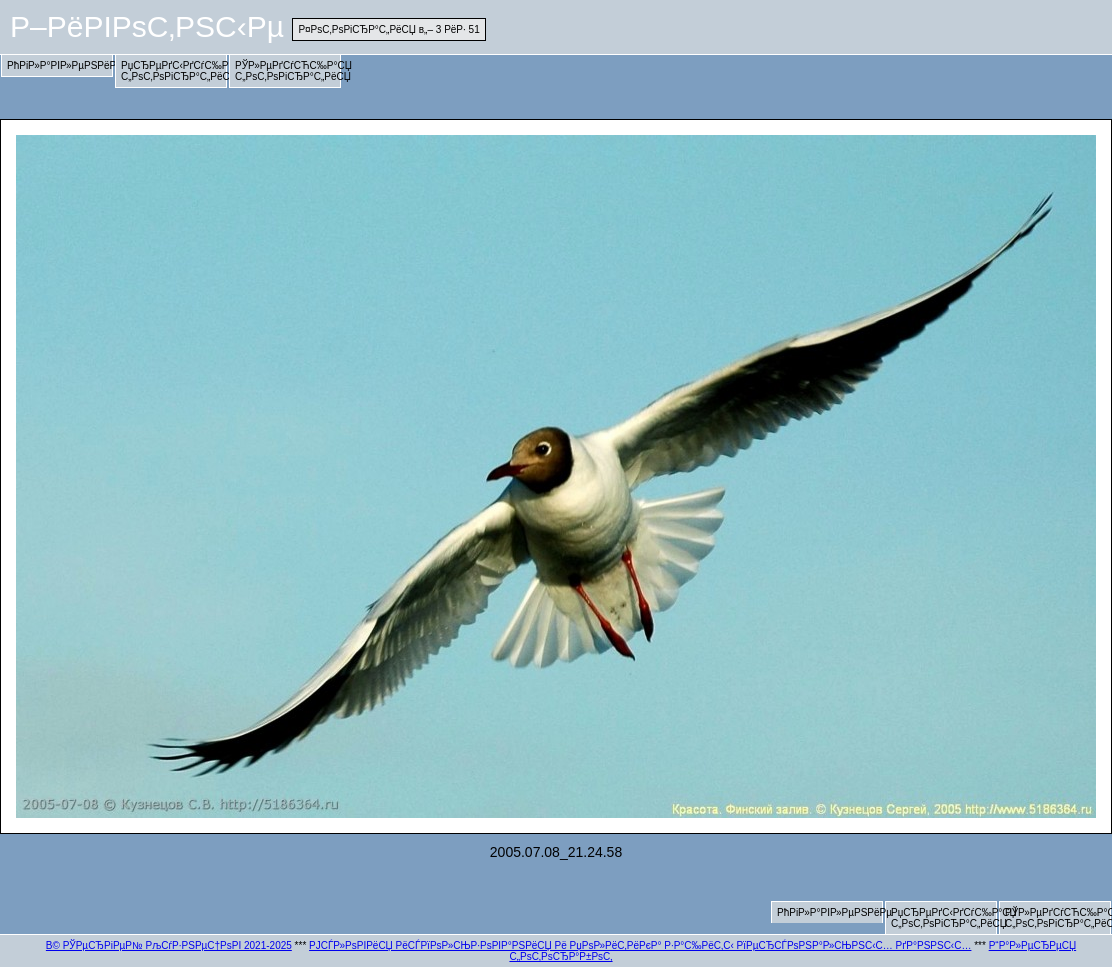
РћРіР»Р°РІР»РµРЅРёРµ (60, 65)
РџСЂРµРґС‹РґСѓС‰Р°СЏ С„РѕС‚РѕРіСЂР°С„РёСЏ (174, 71)
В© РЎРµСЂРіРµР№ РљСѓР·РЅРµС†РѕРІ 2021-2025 (169, 945)
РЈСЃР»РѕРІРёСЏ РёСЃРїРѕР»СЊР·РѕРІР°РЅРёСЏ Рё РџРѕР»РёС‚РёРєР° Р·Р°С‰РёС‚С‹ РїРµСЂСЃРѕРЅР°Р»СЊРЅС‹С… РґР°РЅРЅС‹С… (640, 945)
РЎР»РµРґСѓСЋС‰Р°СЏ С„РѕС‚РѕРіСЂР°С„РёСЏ (288, 71)
